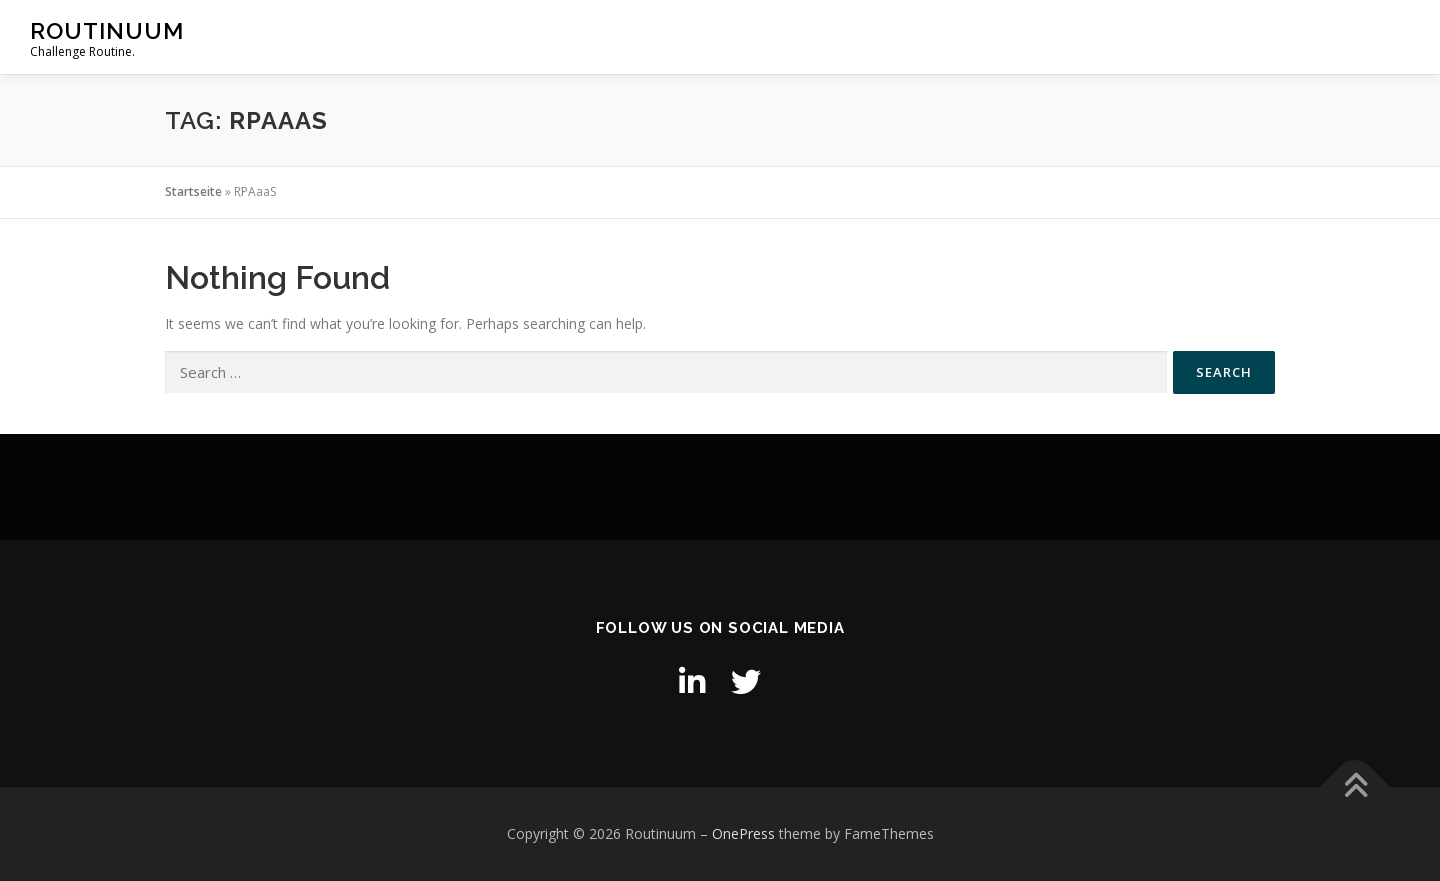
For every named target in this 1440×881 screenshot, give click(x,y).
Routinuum (107, 30)
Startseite (193, 191)
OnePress (743, 833)
